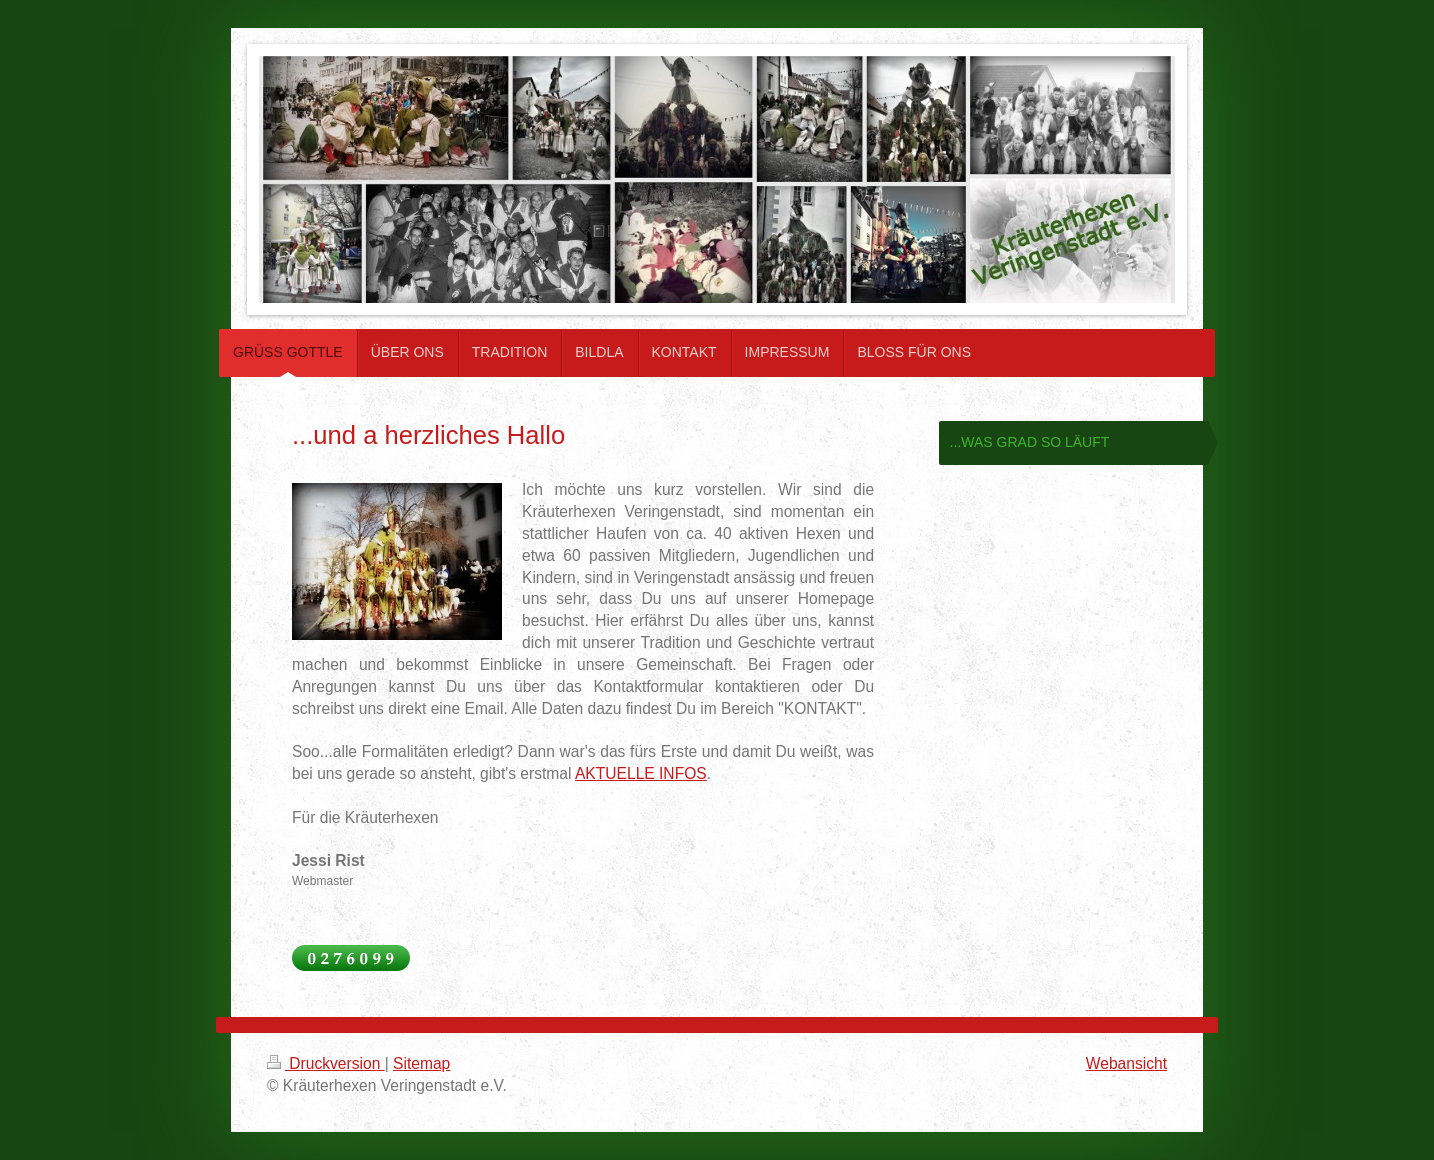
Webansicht (1126, 1063)
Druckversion (326, 1063)
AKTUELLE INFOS (641, 773)
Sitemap (421, 1063)
